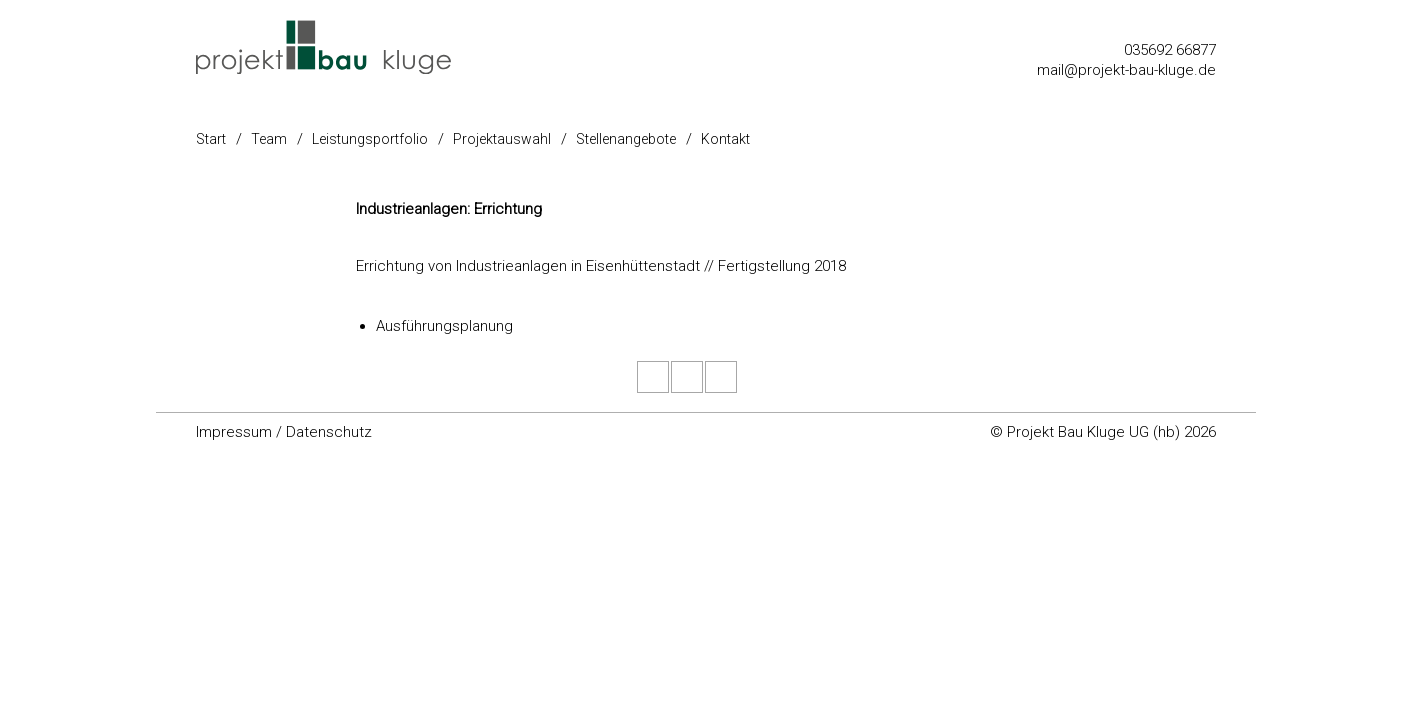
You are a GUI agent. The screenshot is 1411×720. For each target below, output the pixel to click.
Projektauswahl (502, 139)
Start (211, 139)
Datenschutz (329, 432)
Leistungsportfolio (370, 139)
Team (269, 139)
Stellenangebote (626, 139)
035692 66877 (1170, 50)
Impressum (234, 432)
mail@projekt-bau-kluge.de (1126, 70)
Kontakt (725, 139)
